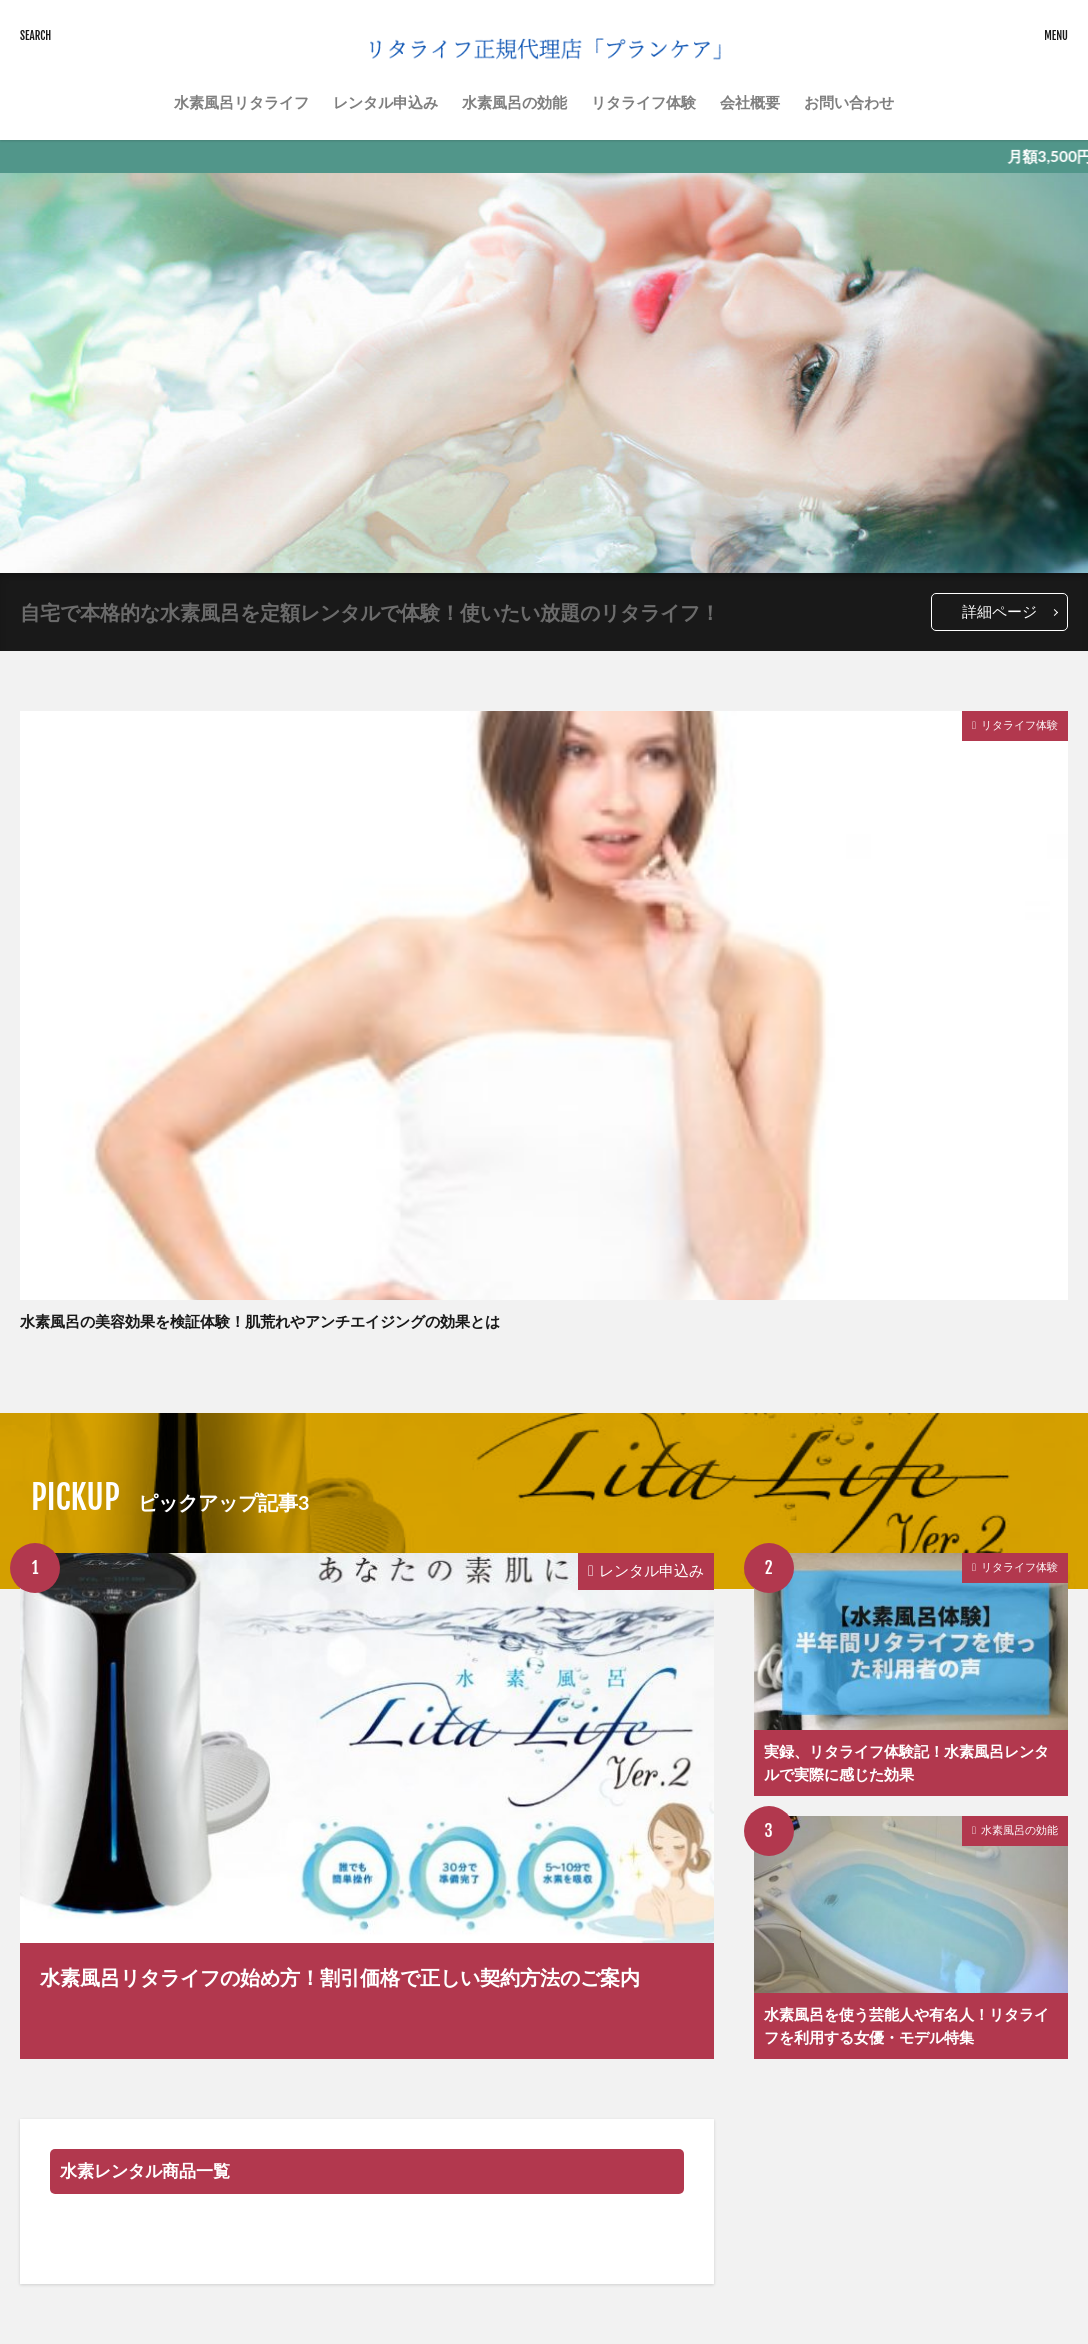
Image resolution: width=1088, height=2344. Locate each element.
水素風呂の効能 (514, 102)
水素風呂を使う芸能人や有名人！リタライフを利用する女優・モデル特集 (906, 2025)
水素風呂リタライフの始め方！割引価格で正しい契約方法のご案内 (340, 1977)
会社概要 (750, 102)
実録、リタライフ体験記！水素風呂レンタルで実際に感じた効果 (906, 1762)
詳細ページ (999, 611)
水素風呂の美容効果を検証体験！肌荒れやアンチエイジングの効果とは (260, 1321)
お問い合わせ (849, 102)
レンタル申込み (385, 102)
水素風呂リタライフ (241, 102)
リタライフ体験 (643, 102)
